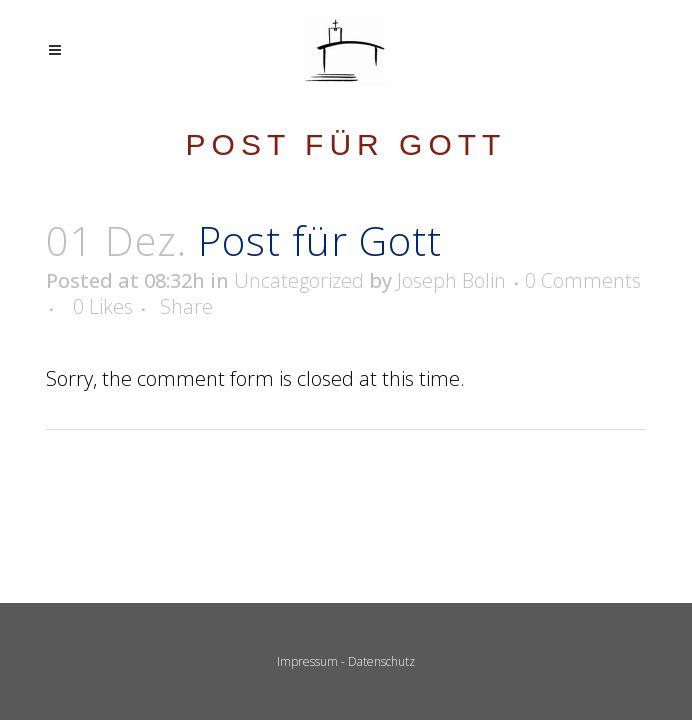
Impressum (307, 661)
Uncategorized (299, 280)
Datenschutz (381, 661)
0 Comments (583, 280)
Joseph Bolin (451, 280)
